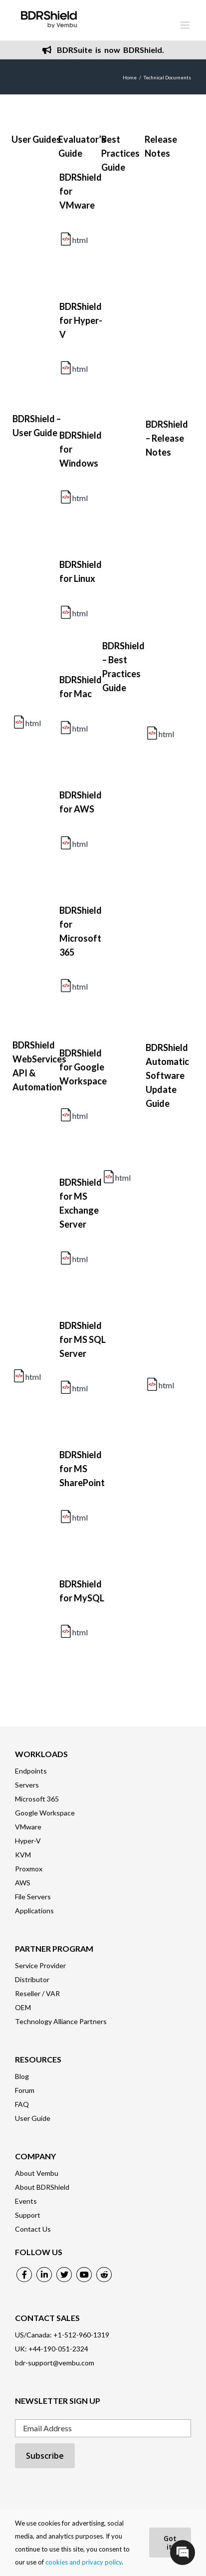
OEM (23, 2007)
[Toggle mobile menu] (186, 25)
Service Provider (40, 1965)
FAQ (22, 2104)
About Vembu (36, 2173)
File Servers (33, 1896)
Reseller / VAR (37, 1993)
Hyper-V (28, 1840)
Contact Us (33, 2229)
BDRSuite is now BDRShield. (103, 49)
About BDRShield (42, 2187)
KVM (23, 1854)
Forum (24, 2090)
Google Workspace (45, 1812)
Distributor (32, 1979)
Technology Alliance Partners (61, 2021)
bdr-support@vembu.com (54, 2362)
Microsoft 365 (37, 1799)
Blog (22, 2076)
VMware (28, 1826)
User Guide (32, 2118)
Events (26, 2201)
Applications (34, 1910)
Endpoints (31, 1771)
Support (27, 2215)
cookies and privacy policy (83, 2562)
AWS (22, 1882)
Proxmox (28, 1868)
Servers (27, 1785)
